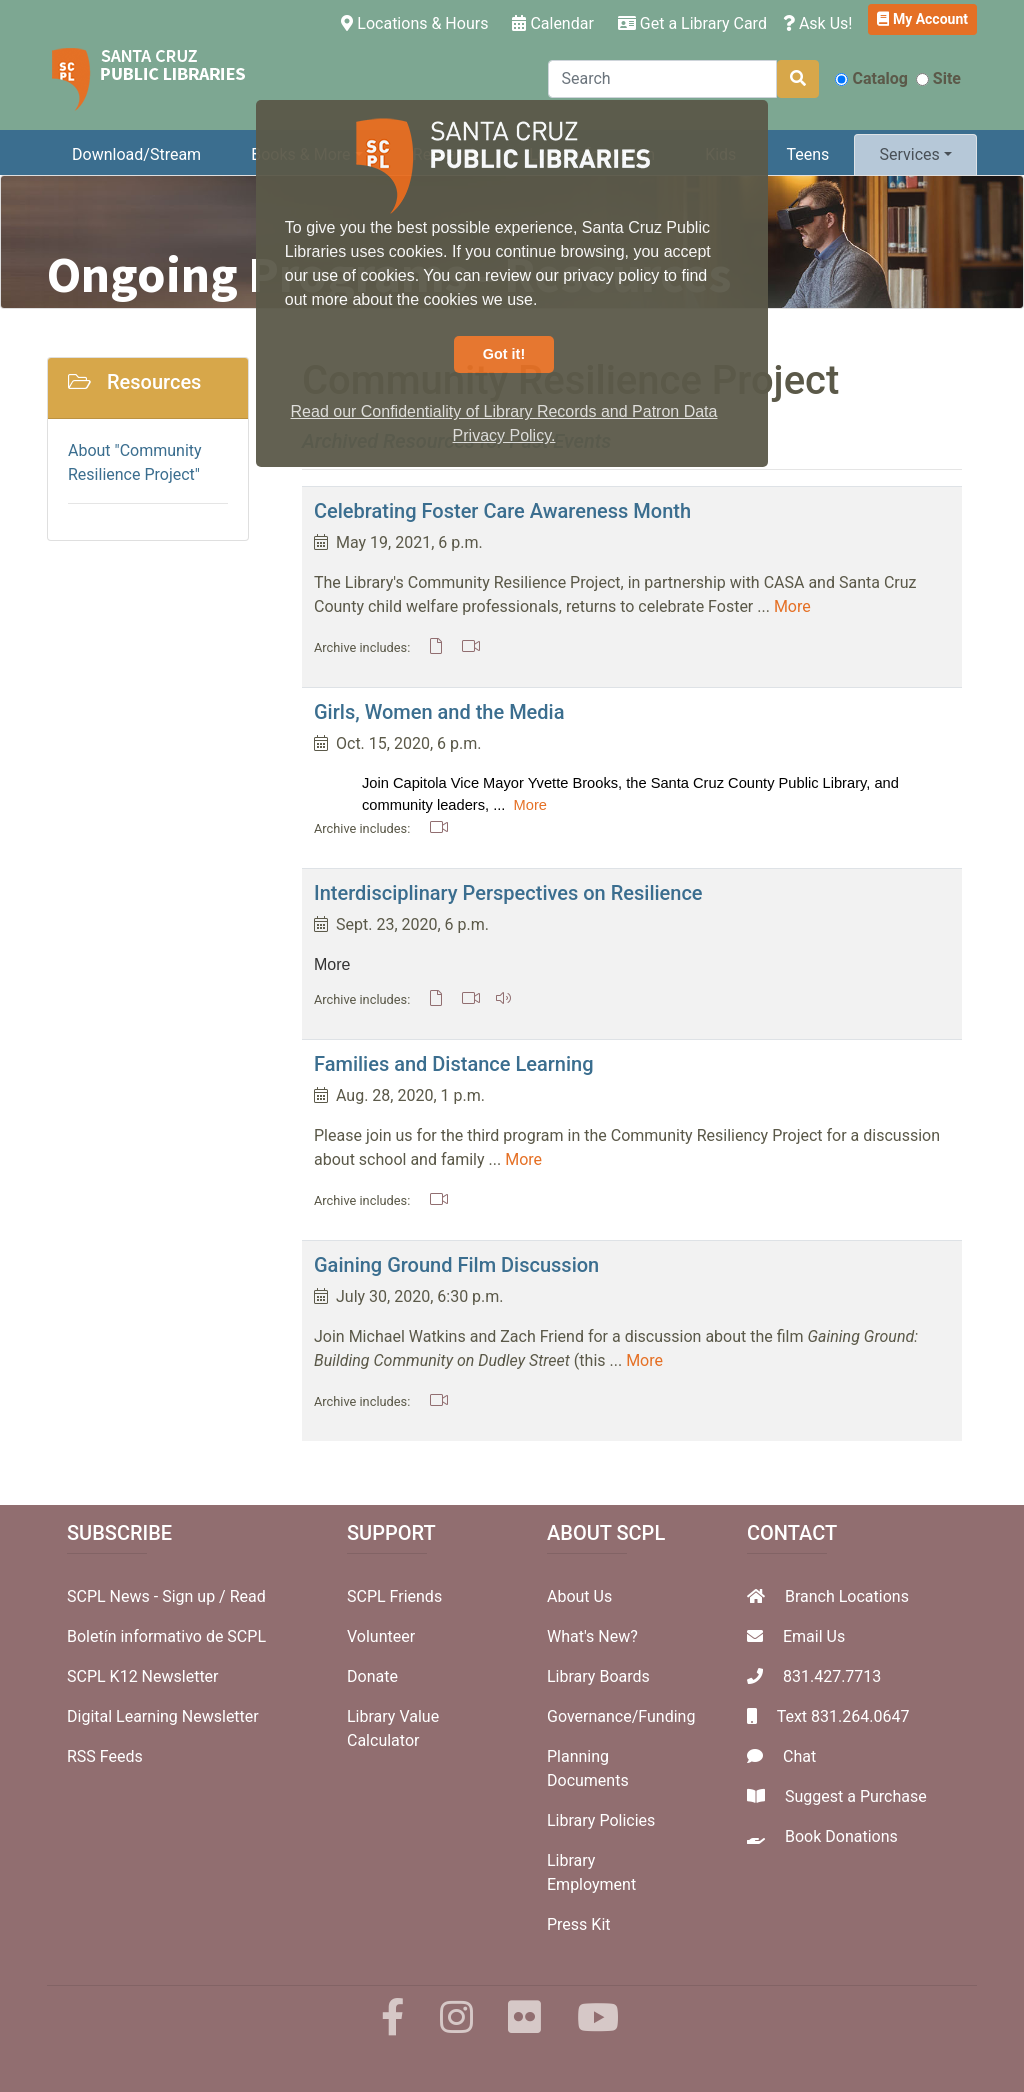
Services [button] (909, 154)
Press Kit (579, 1924)
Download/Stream (136, 154)
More (792, 606)
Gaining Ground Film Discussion (456, 1265)
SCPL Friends (394, 1596)
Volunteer (381, 1636)
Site (938, 78)
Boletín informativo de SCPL (166, 1636)
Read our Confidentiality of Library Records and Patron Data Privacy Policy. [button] (504, 423)
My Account (922, 19)
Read (248, 1596)
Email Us (814, 1636)
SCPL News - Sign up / (148, 1596)
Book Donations (841, 1836)
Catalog (871, 78)
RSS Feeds (105, 1756)
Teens (808, 154)
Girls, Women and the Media (439, 712)
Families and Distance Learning (454, 1064)
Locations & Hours (418, 22)
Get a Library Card (692, 23)
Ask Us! (818, 23)
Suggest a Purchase (856, 1796)
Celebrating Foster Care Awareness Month (502, 511)
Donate (372, 1676)
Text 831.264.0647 (843, 1716)
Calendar (552, 23)
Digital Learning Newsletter (163, 1716)
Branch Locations (847, 1596)
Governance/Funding (621, 1716)
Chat (799, 1756)
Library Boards (598, 1676)
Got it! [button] (504, 354)
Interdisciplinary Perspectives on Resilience (508, 893)
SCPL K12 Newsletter (143, 1676)
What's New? (592, 1636)
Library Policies (601, 1820)
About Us (579, 1596)
